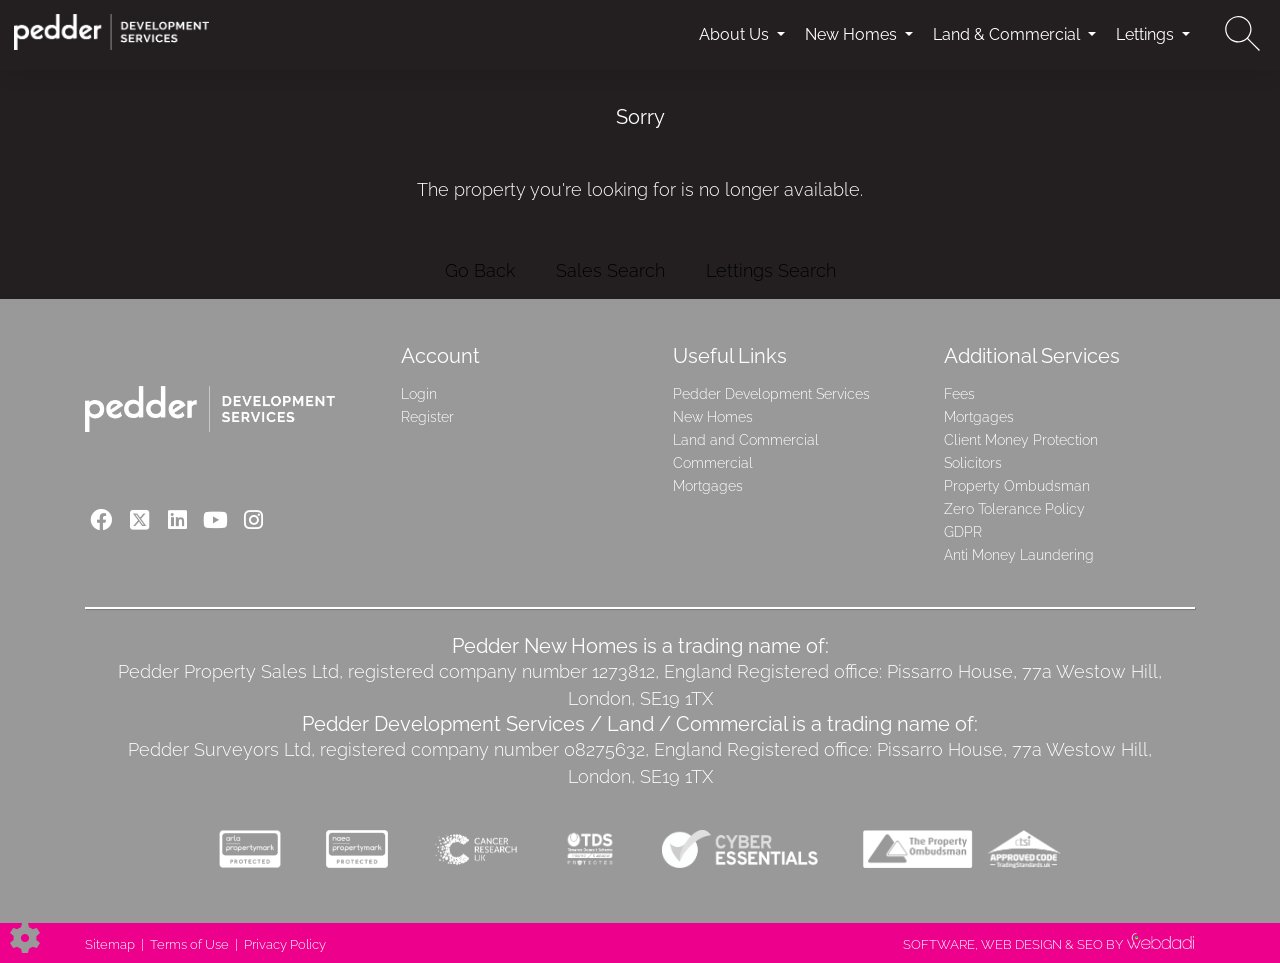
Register (427, 417)
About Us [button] (736, 34)
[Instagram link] (253, 520)
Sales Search (610, 270)
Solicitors (973, 463)
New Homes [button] (853, 34)
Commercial (713, 463)
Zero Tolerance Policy (1014, 509)
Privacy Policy (285, 944)
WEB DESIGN (1021, 944)
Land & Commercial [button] (1008, 34)
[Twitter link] (139, 520)
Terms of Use (189, 944)
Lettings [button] (1147, 34)
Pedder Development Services (771, 394)
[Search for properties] (1242, 33)
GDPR (963, 532)
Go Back (480, 270)
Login (419, 394)
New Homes (713, 417)
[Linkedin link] (177, 520)
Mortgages (708, 486)
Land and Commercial (746, 440)
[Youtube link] (215, 520)
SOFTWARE (939, 944)
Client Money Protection (1021, 440)
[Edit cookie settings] (25, 936)
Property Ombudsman (1017, 486)
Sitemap (110, 944)
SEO (1090, 944)
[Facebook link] (101, 520)
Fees (959, 394)
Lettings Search (771, 270)
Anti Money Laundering (1019, 555)
